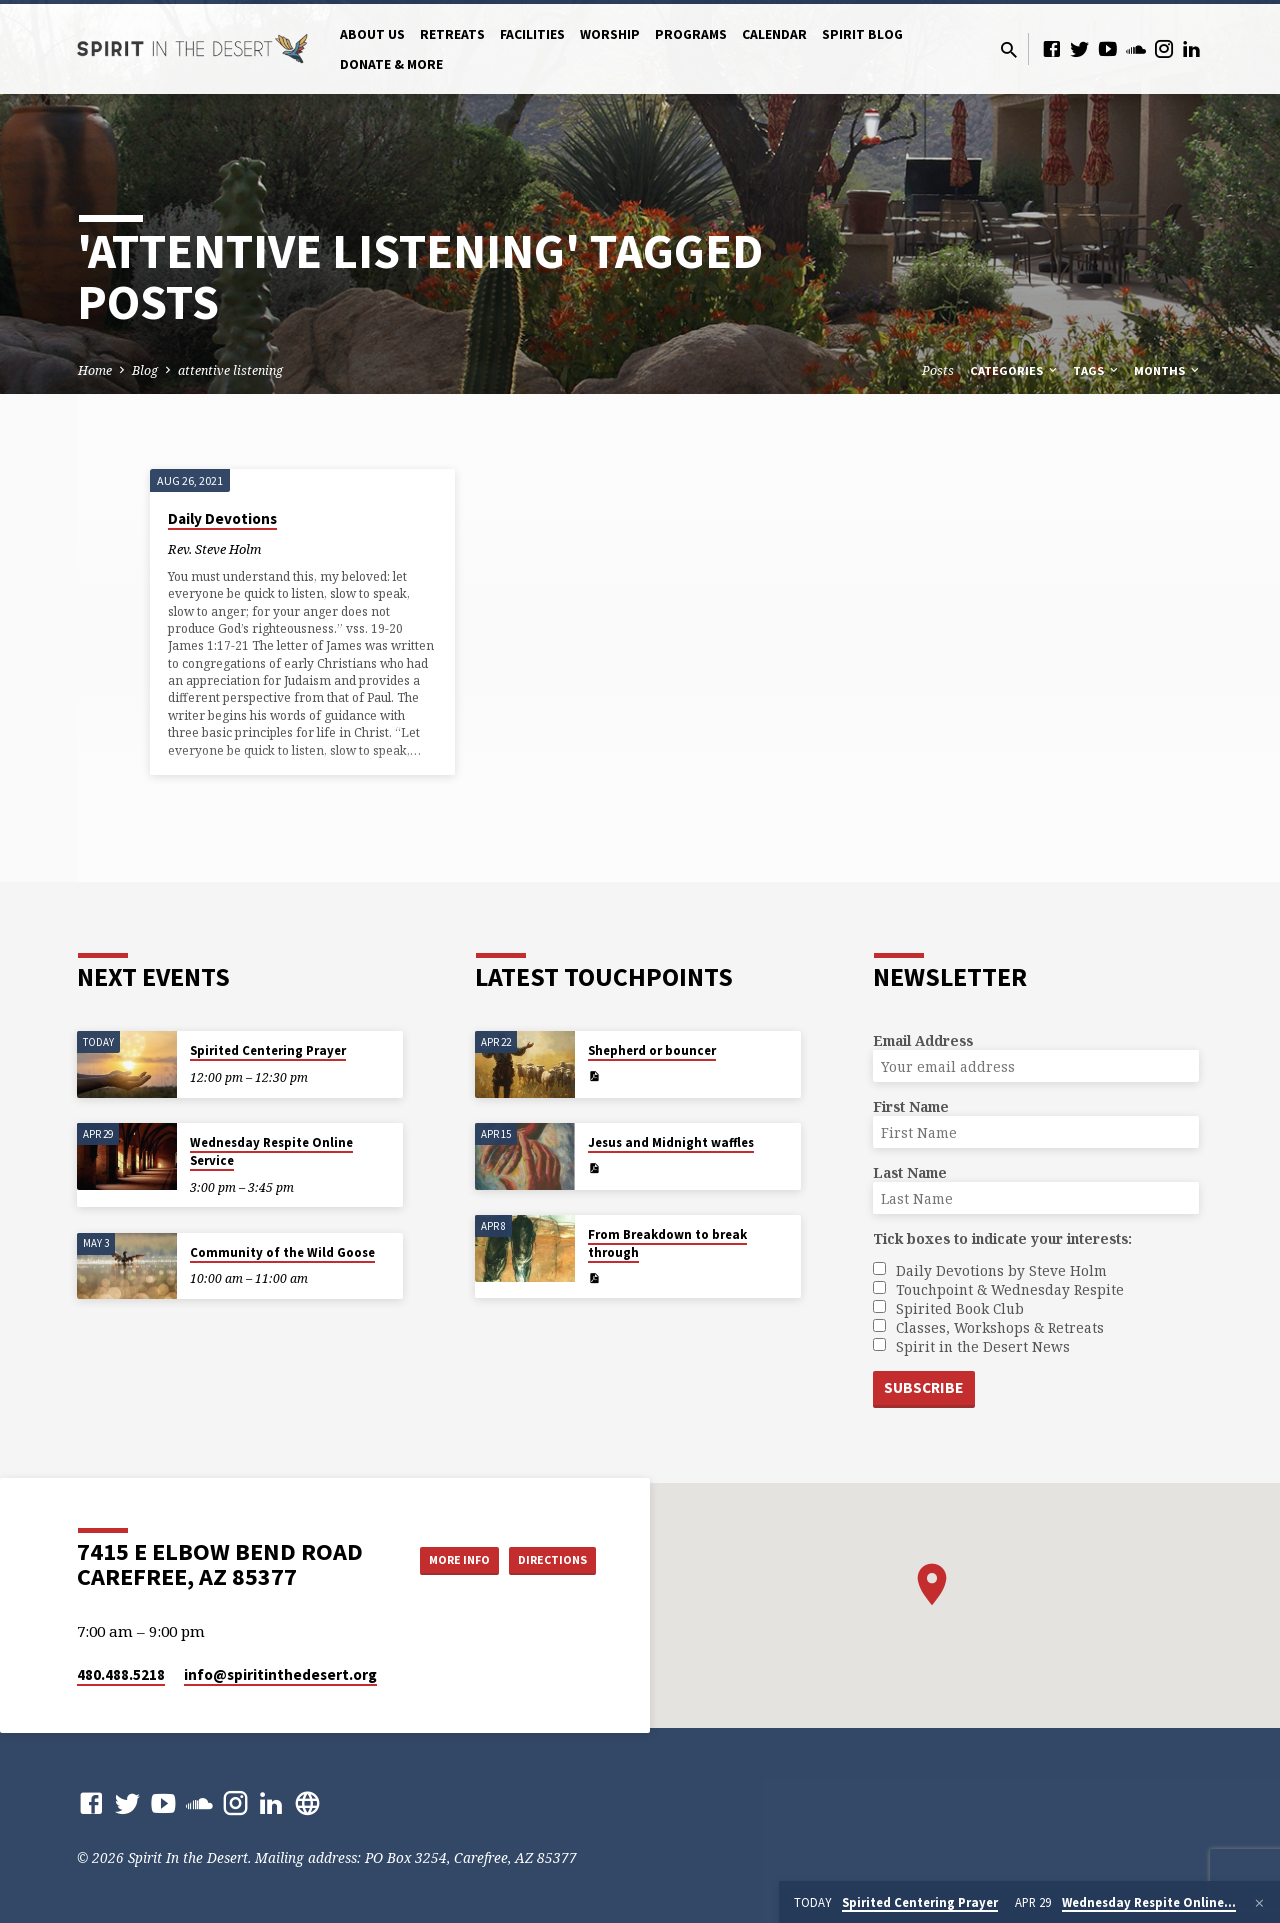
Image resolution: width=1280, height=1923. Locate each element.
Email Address (923, 1039)
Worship (610, 34)
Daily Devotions (222, 518)
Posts (938, 370)
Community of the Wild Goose (282, 1250)
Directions (546, 1580)
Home (95, 370)
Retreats (452, 34)
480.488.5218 (121, 1674)
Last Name (910, 1171)
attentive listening (230, 370)
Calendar (774, 34)
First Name (911, 1105)
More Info (545, 1540)
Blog (145, 370)
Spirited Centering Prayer (268, 1049)
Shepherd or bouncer (652, 1049)
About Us (372, 34)
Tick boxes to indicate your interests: (1002, 1237)
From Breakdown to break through (667, 1242)
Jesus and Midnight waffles (671, 1141)
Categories (1015, 370)
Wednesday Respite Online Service (271, 1150)
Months (1168, 370)
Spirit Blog (862, 34)
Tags (1097, 370)
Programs (691, 34)
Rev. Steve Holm (214, 549)
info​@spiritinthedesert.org (280, 1674)
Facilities (532, 34)
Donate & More (391, 64)
